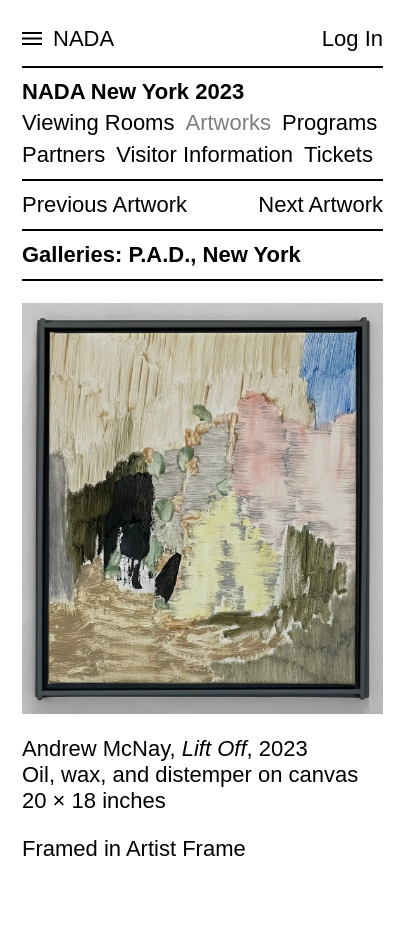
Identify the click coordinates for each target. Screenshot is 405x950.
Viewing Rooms (98, 122)
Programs (329, 122)
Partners (63, 154)
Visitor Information (204, 154)
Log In (352, 38)
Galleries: (72, 254)
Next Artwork (320, 204)
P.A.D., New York (214, 254)
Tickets (338, 154)
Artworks (228, 122)
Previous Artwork (104, 204)
